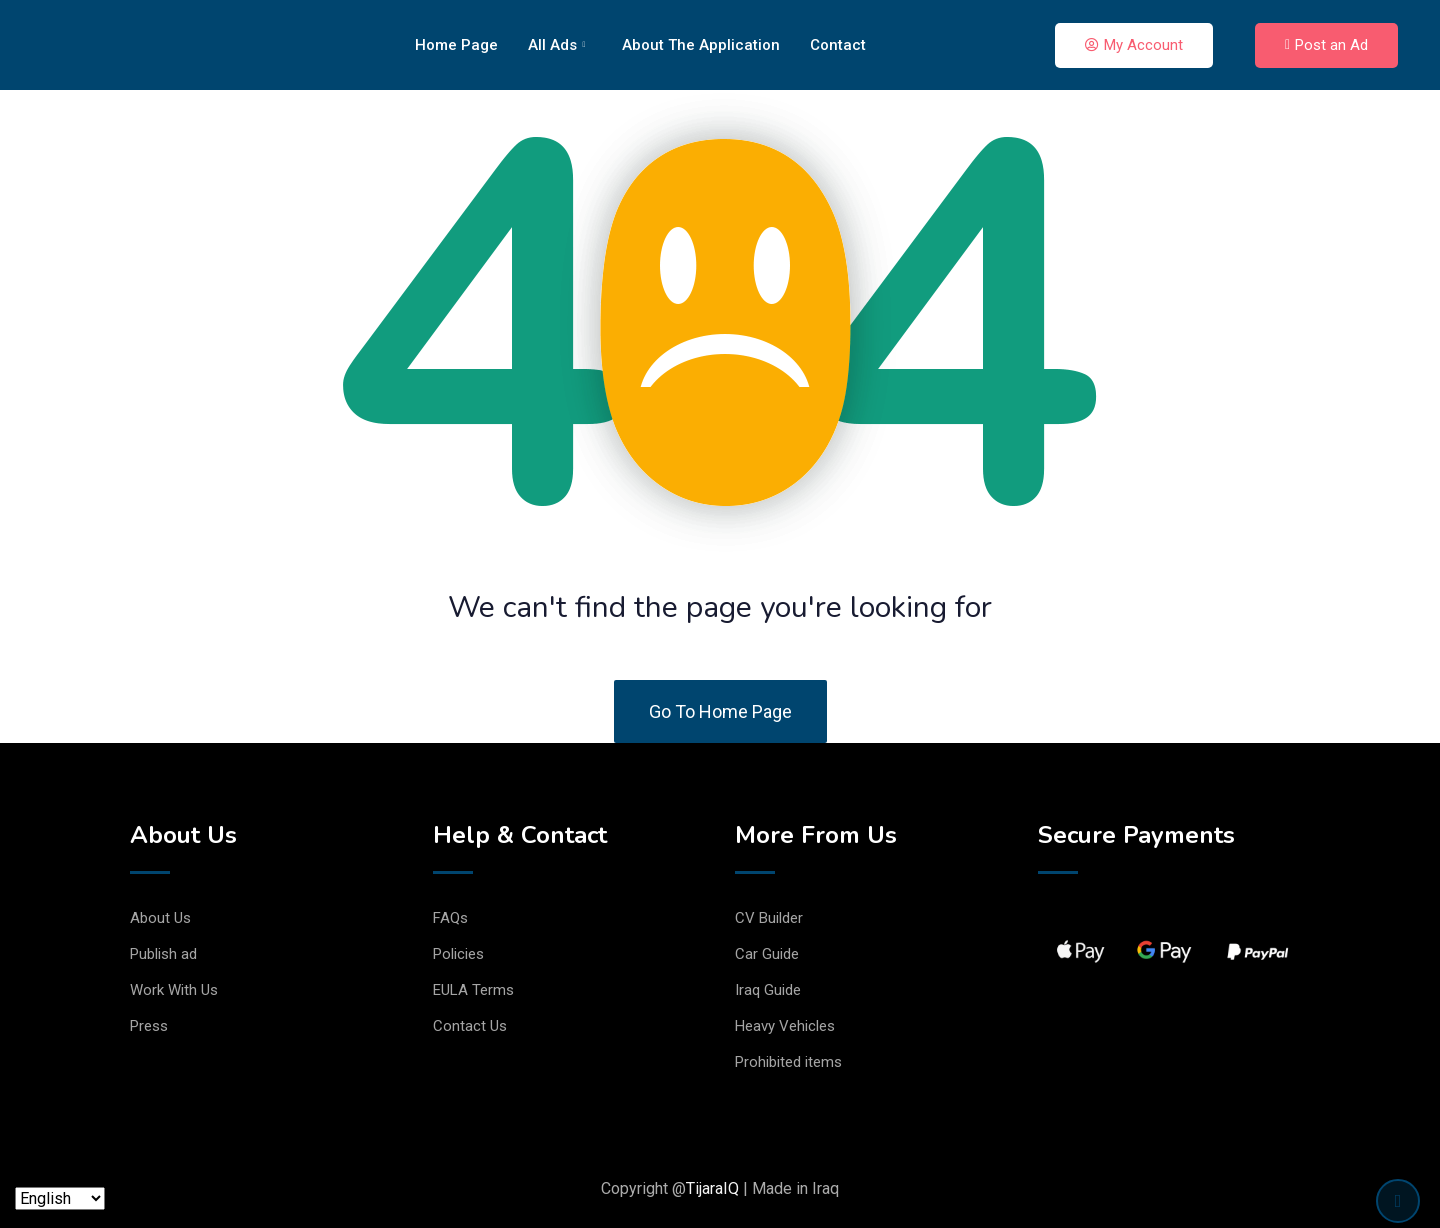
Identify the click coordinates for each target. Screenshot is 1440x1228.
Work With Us (174, 990)
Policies (458, 954)
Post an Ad (1326, 45)
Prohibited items (788, 1062)
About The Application (701, 45)
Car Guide (767, 954)
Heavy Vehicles (785, 1026)
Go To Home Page (720, 711)
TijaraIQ (712, 1188)
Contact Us (470, 1026)
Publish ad (163, 954)
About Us (160, 918)
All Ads (557, 45)
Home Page (456, 45)
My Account (1134, 45)
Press (149, 1026)
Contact (838, 45)
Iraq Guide (768, 990)
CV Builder (769, 918)
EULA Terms (473, 990)
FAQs (450, 918)
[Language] (60, 1198)
